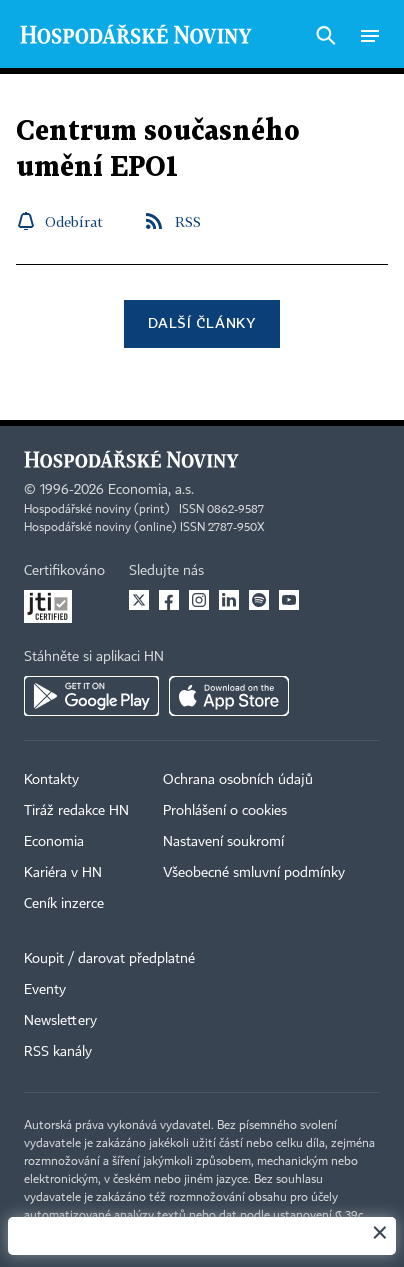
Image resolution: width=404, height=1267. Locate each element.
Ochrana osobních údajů (238, 780)
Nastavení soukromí (223, 842)
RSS (188, 221)
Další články (201, 322)
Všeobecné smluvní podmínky (254, 873)
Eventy (45, 990)
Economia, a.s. (151, 490)
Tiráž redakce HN (76, 811)
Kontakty (51, 780)
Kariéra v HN (63, 873)
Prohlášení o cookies (225, 811)
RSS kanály (58, 1052)
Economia (54, 842)
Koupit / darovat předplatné (109, 959)
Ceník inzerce (64, 904)
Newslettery (60, 1021)
